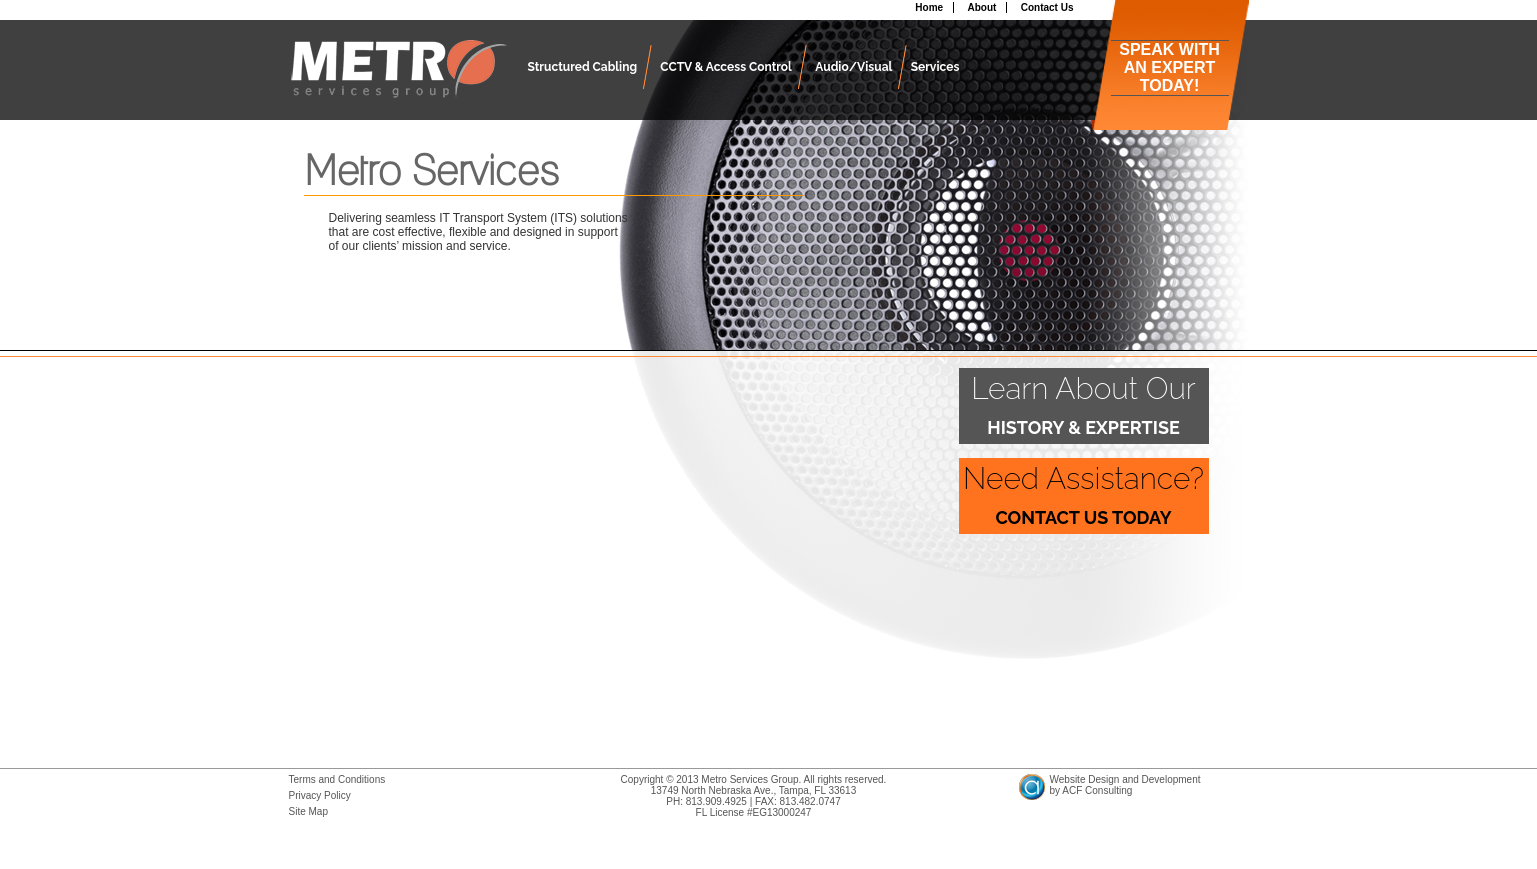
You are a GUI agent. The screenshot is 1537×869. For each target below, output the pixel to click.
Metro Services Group (398, 80)
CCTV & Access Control (726, 67)
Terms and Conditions (337, 779)
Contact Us (1047, 7)
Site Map (308, 811)
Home (929, 7)
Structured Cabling (583, 67)
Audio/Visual (853, 67)
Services (935, 67)
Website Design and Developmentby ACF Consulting (1125, 785)
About (981, 7)
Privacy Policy (320, 795)
